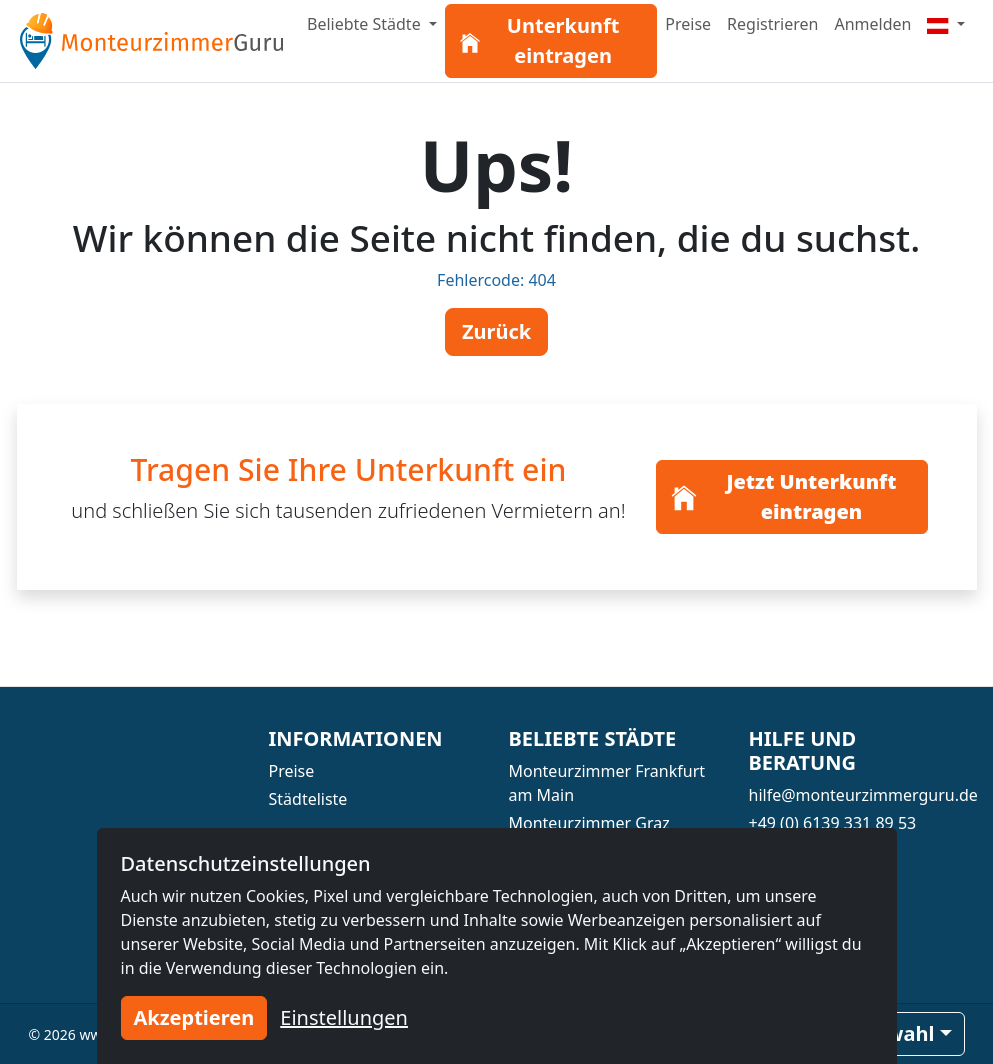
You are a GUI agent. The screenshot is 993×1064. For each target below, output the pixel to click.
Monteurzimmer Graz (589, 823)
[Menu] (946, 24)
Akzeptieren (194, 1017)
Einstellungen (344, 1017)
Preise (688, 24)
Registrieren (772, 24)
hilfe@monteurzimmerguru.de (863, 795)
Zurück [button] (496, 331)
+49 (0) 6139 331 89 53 (833, 823)
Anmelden (872, 24)
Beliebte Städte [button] (366, 24)
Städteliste (308, 799)
